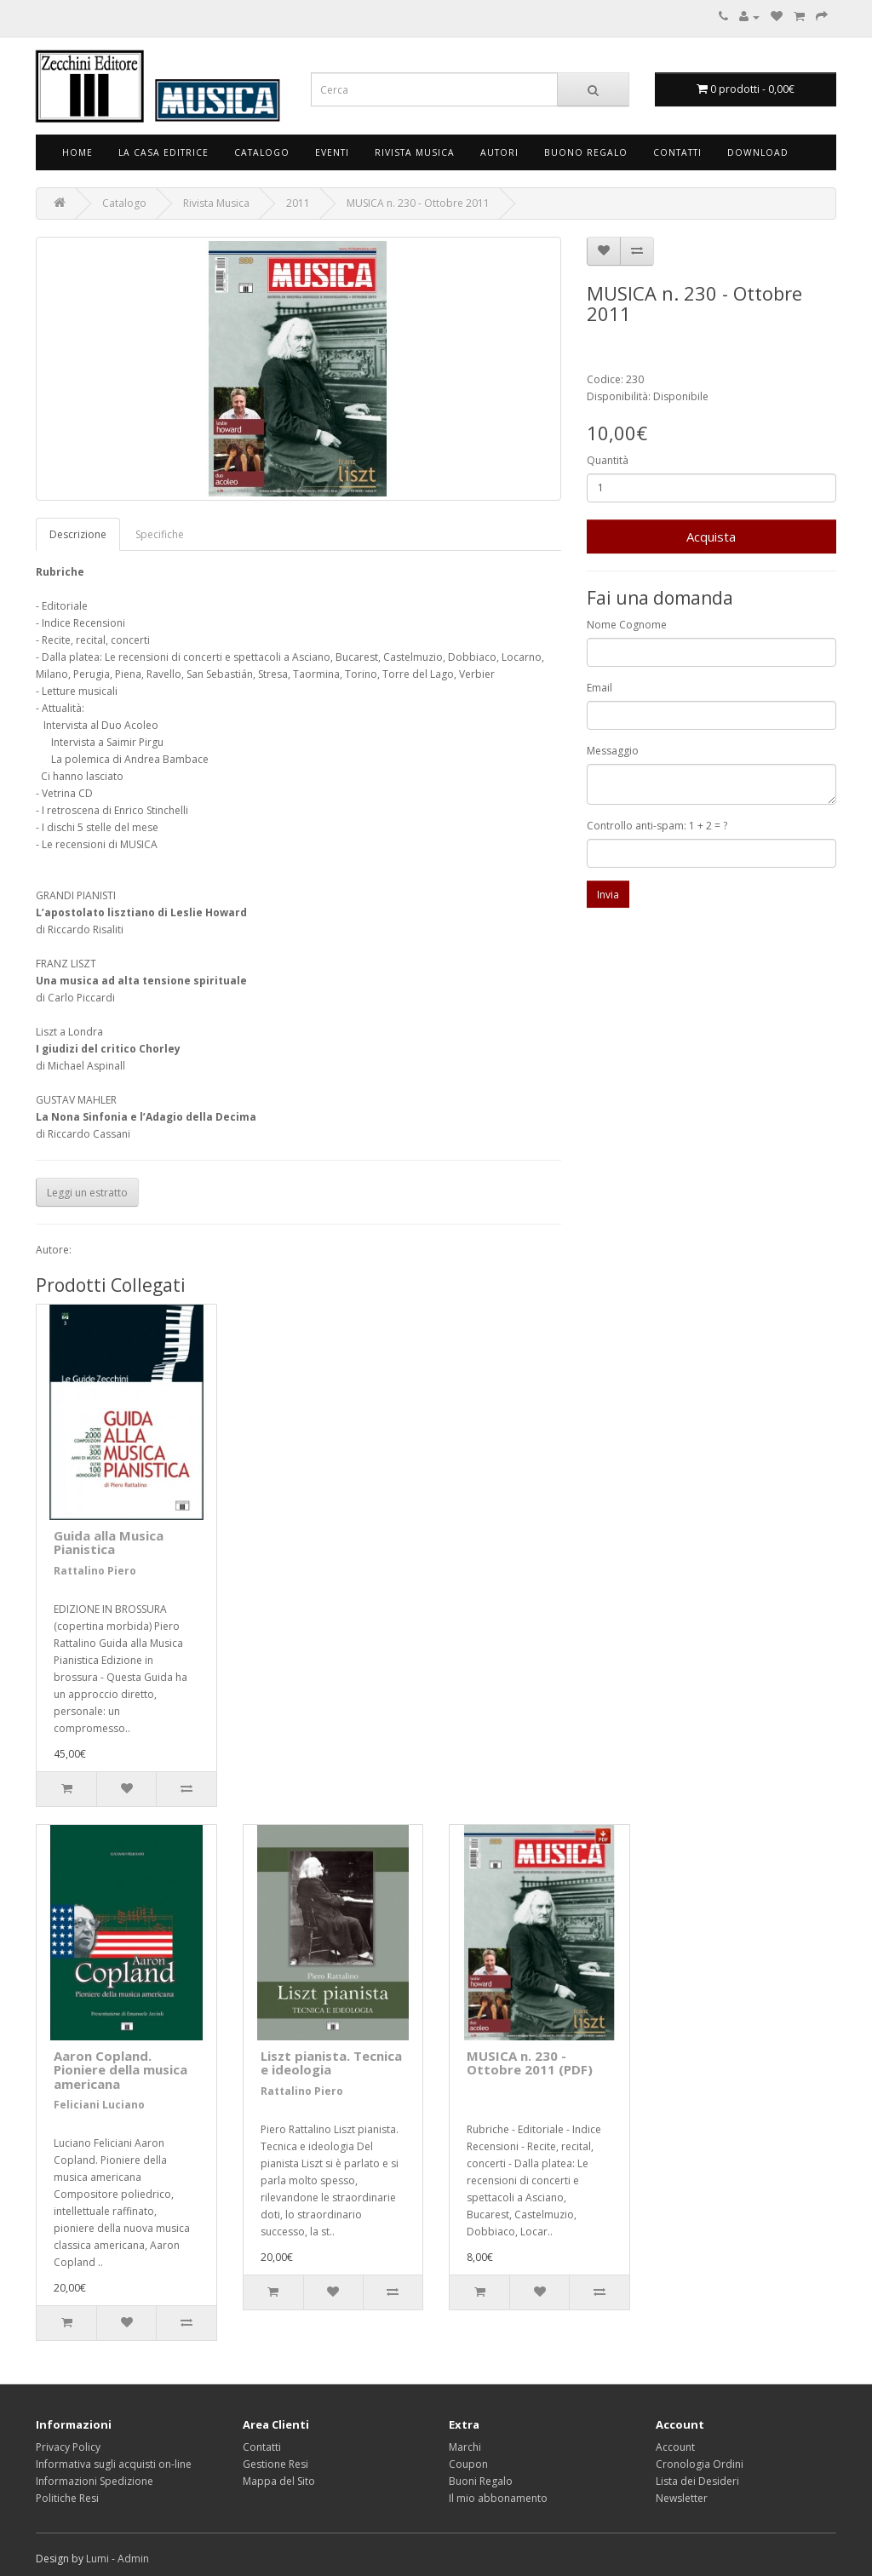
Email (599, 687)
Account (675, 2447)
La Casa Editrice (163, 152)
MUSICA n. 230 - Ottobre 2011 (418, 203)
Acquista (711, 536)
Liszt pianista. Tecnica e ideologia (331, 2063)
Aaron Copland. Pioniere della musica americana (120, 2069)
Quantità (607, 460)
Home (77, 152)
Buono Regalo (586, 152)
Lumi (97, 2558)
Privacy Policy (68, 2447)
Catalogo (262, 152)
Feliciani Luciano (99, 2104)
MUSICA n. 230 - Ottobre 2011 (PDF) (530, 2063)
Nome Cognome (627, 624)
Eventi (332, 152)
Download (758, 152)
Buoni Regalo (481, 2481)
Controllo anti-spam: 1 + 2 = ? (657, 825)
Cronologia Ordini (699, 2464)
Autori (499, 152)
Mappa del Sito (279, 2481)
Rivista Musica (415, 152)
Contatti (677, 152)
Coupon (468, 2464)
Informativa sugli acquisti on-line (114, 2464)
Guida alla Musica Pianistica (109, 1542)
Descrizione (77, 534)
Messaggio (613, 750)
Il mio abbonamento (498, 2498)
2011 (298, 203)
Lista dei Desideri (697, 2481)
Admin (133, 2558)
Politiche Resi (67, 2498)
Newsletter (682, 2498)
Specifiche (159, 534)
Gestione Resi (275, 2464)
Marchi (465, 2447)
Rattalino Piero (95, 1570)
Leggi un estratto (87, 1192)
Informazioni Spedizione (94, 2481)
